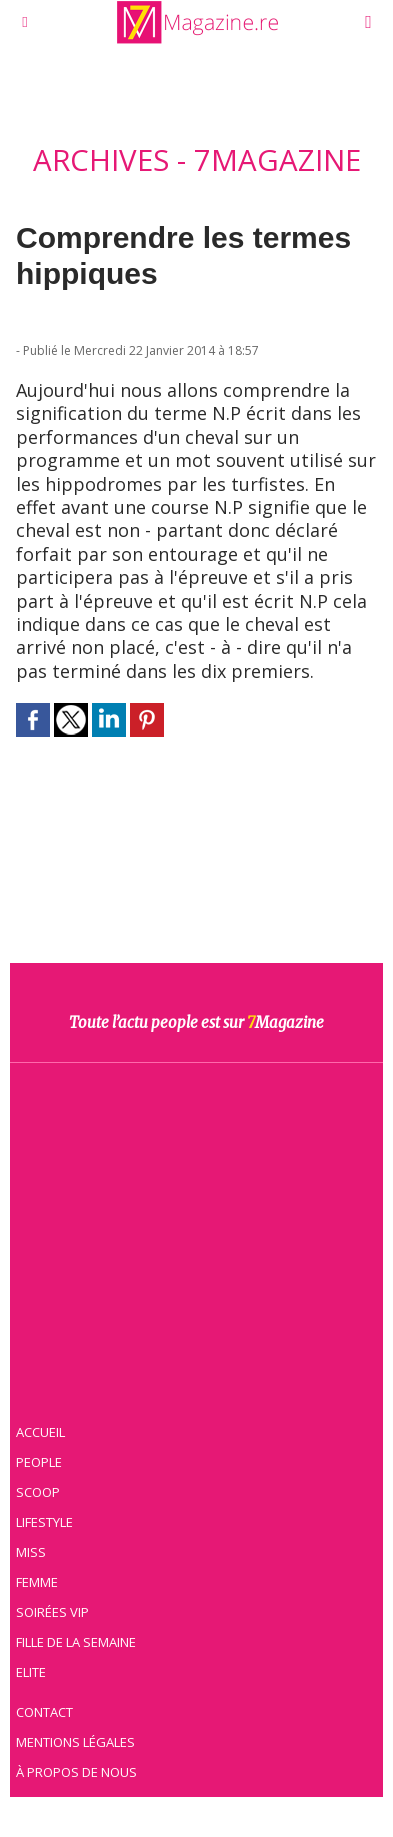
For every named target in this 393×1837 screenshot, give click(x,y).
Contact (44, 1712)
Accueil (40, 1432)
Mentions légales (75, 1742)
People (39, 1462)
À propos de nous (76, 1772)
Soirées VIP (52, 1612)
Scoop (38, 1492)
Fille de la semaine (76, 1642)
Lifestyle (44, 1522)
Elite (31, 1672)
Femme (37, 1582)
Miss (31, 1552)
